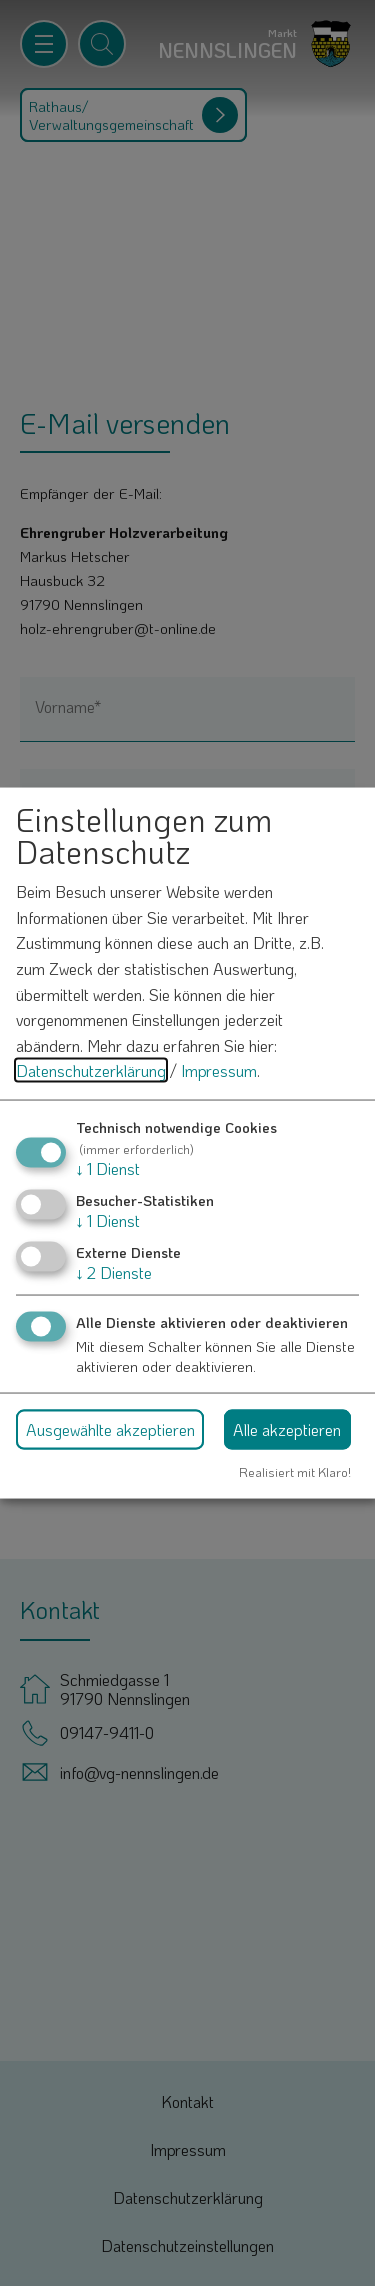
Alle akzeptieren (287, 1428)
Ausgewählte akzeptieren (110, 1428)
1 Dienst (108, 1167)
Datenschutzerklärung (91, 1070)
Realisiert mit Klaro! (295, 1472)
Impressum (219, 1070)
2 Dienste (114, 1272)
